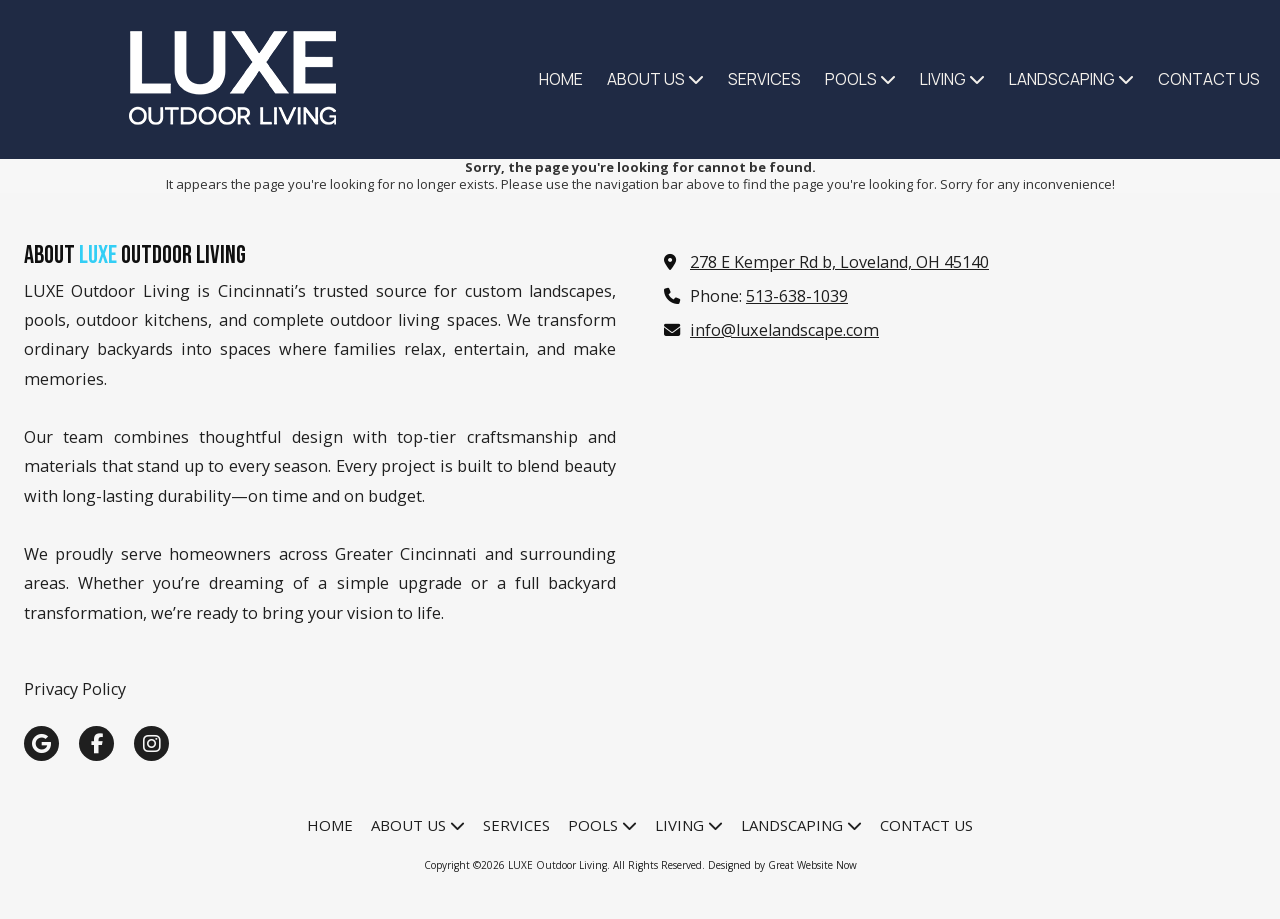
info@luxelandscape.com (784, 330)
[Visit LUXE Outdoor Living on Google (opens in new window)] (41, 743)
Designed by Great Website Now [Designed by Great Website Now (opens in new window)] (782, 865)
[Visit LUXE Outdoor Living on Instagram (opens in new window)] (151, 743)
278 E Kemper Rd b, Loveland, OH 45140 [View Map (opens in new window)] (839, 262)
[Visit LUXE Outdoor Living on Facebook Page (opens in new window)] (96, 743)
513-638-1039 (797, 296)
